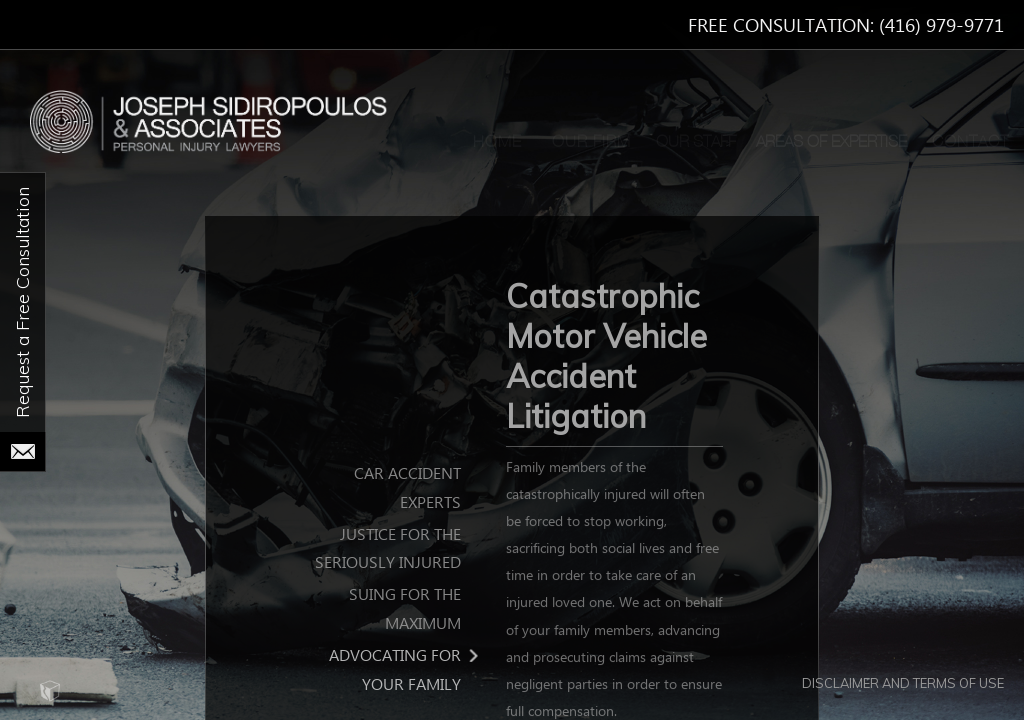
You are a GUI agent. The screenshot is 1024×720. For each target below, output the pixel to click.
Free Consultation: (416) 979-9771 (846, 26)
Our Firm (591, 141)
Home (497, 141)
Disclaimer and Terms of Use (903, 683)
